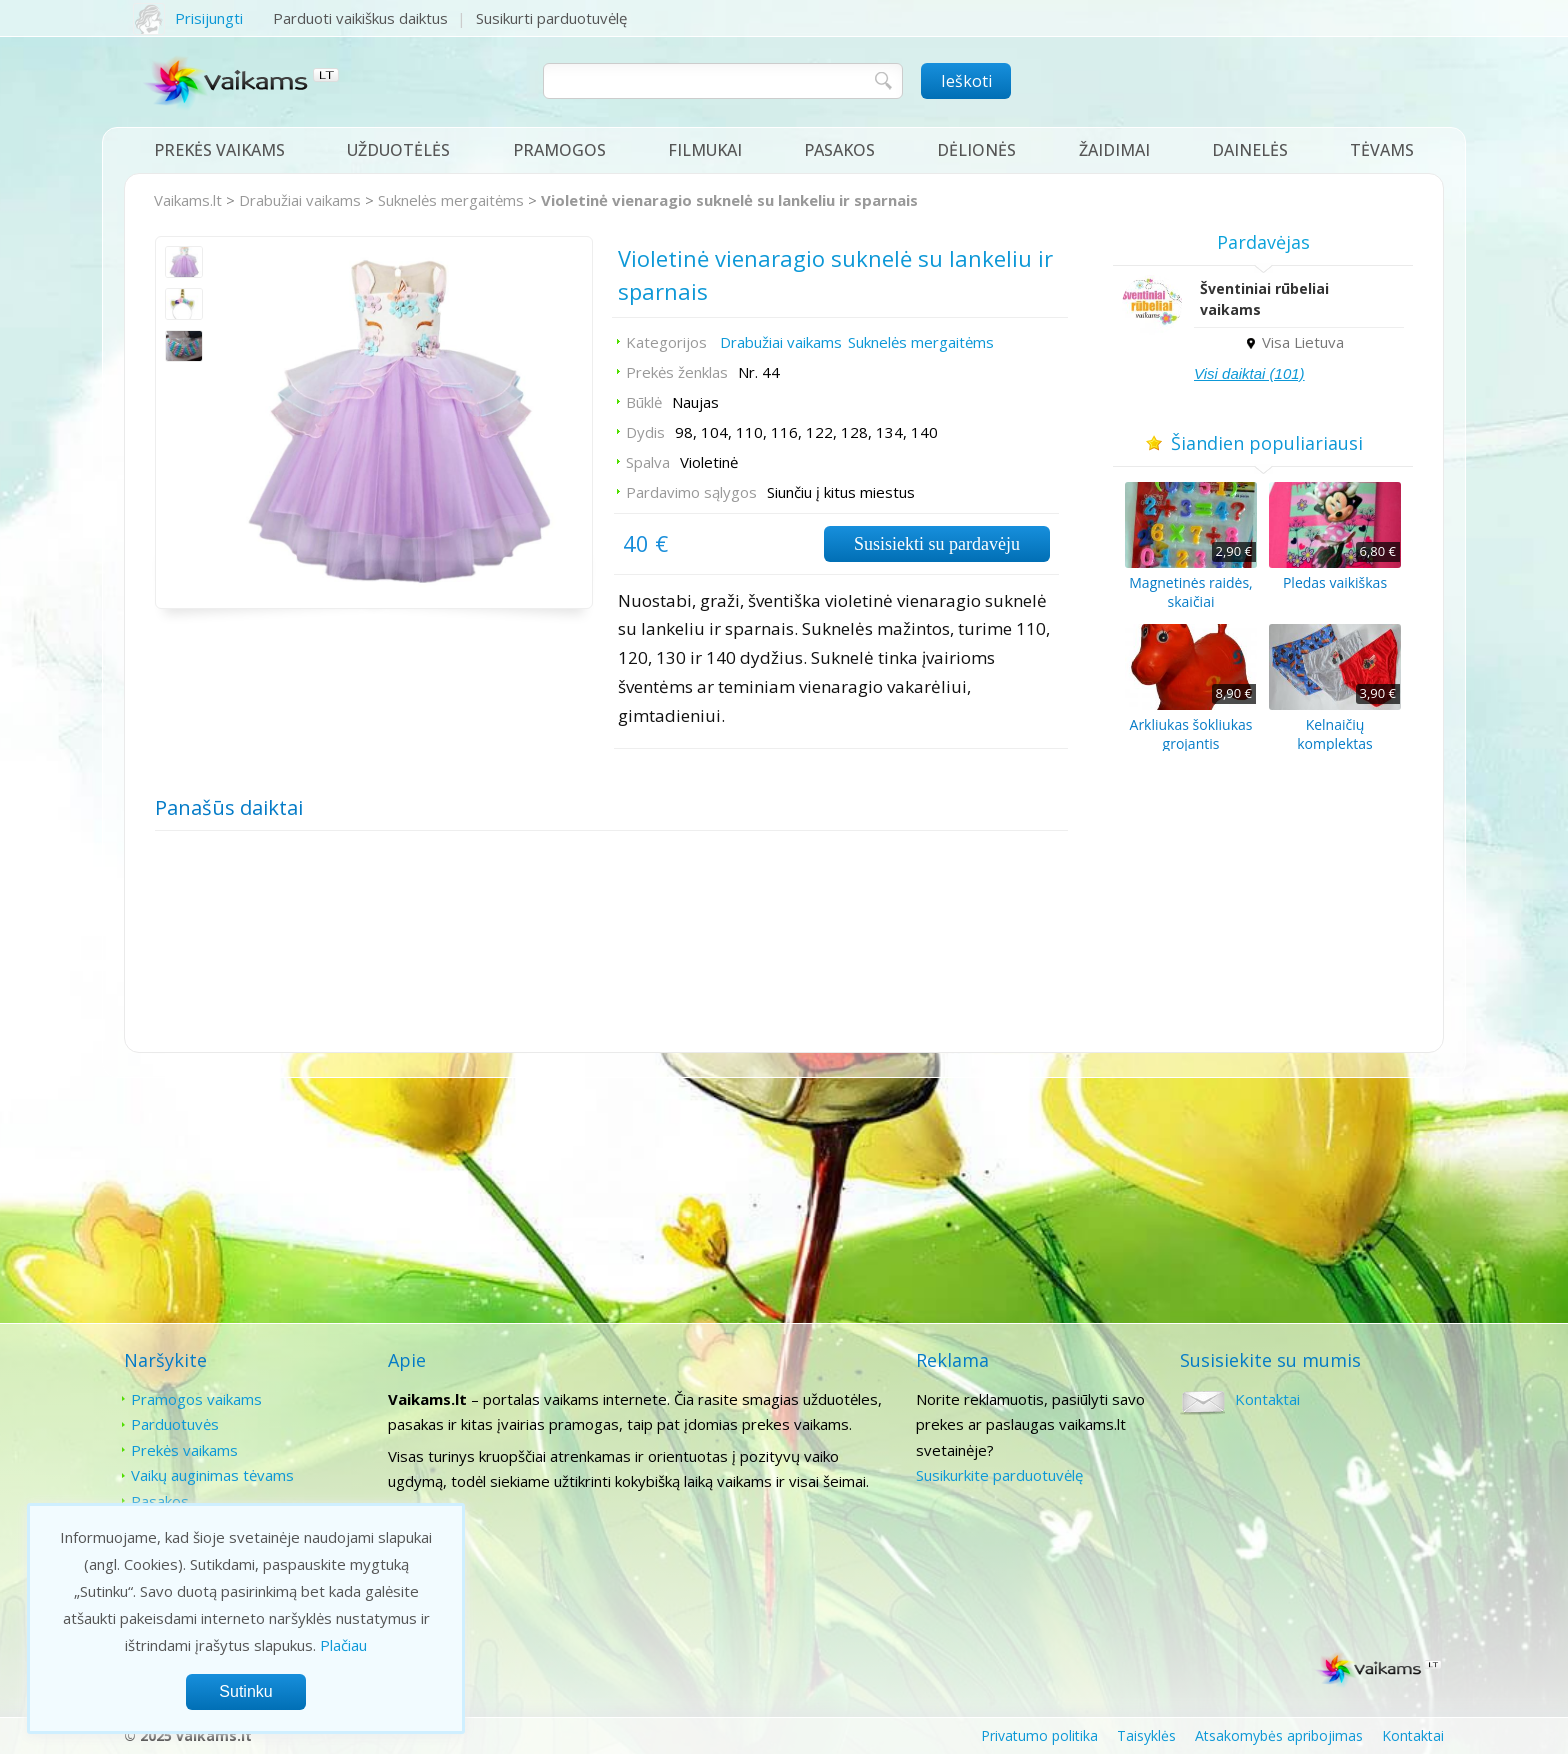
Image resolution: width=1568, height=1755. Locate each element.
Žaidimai (1114, 150)
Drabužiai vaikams (300, 200)
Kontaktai (1267, 1399)
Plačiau (343, 1645)
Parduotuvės (175, 1424)
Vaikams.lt (188, 200)
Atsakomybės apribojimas (1279, 1735)
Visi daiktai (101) (1249, 373)
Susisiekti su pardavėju (937, 544)
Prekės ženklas (677, 372)
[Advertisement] (784, 1202)
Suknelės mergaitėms (451, 200)
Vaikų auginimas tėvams (212, 1475)
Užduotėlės (398, 150)
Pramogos (559, 150)
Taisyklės (1146, 1735)
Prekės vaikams (219, 150)
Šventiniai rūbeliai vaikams (1264, 299)
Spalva (648, 462)
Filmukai (705, 150)
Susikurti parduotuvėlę (551, 18)
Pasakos (839, 150)
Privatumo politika (1039, 1735)
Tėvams (1382, 150)
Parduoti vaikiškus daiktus (360, 18)
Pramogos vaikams (196, 1399)
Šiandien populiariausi (1263, 443)
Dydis (645, 432)
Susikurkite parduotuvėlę (999, 1475)
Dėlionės (976, 150)
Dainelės (1250, 150)
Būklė (644, 402)
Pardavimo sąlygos (691, 492)
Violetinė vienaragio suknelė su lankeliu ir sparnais (729, 200)
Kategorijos (666, 342)
